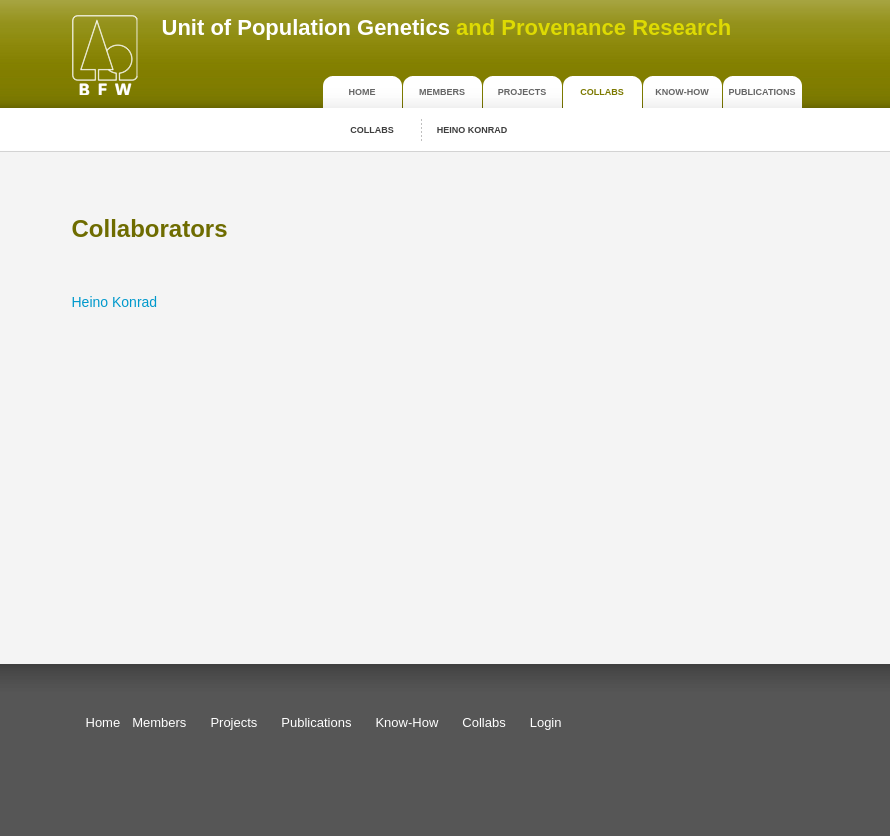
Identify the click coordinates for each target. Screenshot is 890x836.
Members (442, 92)
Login (546, 722)
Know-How (681, 92)
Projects (522, 92)
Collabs (602, 92)
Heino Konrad (472, 130)
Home (362, 92)
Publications (762, 92)
